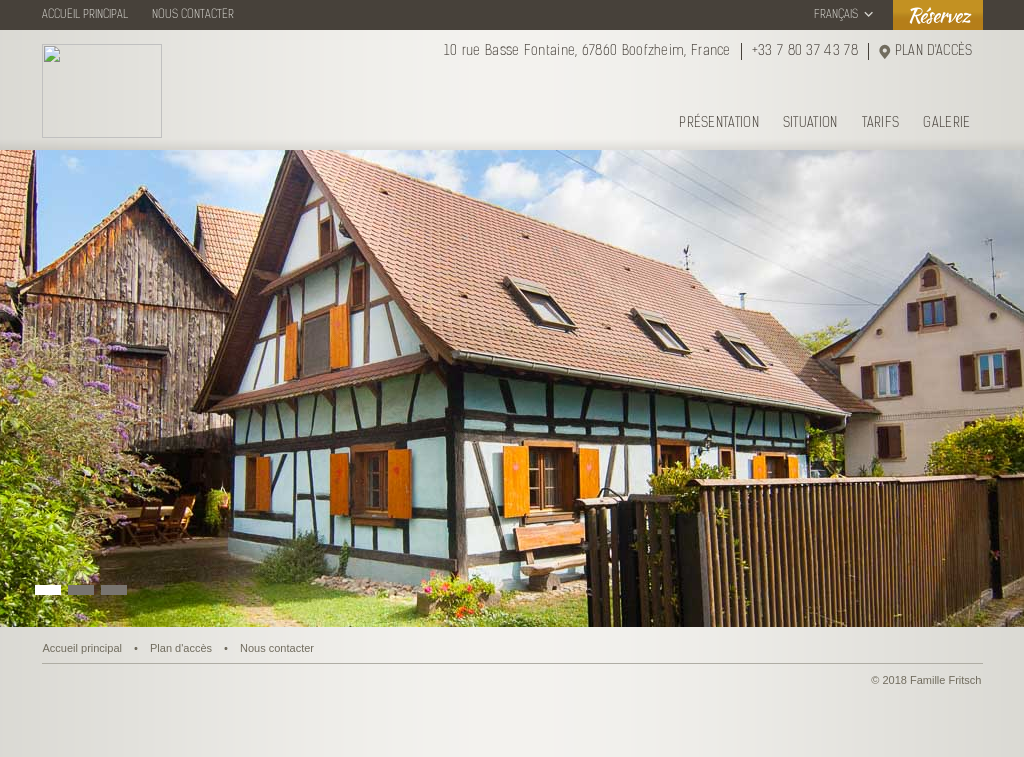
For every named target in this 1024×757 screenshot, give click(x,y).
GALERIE (946, 123)
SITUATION (810, 123)
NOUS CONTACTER (193, 15)
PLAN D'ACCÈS (934, 51)
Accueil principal (82, 648)
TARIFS (881, 123)
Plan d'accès (181, 648)
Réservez (938, 14)
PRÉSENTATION (719, 123)
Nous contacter (277, 648)
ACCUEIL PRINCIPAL (85, 15)
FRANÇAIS (836, 15)
